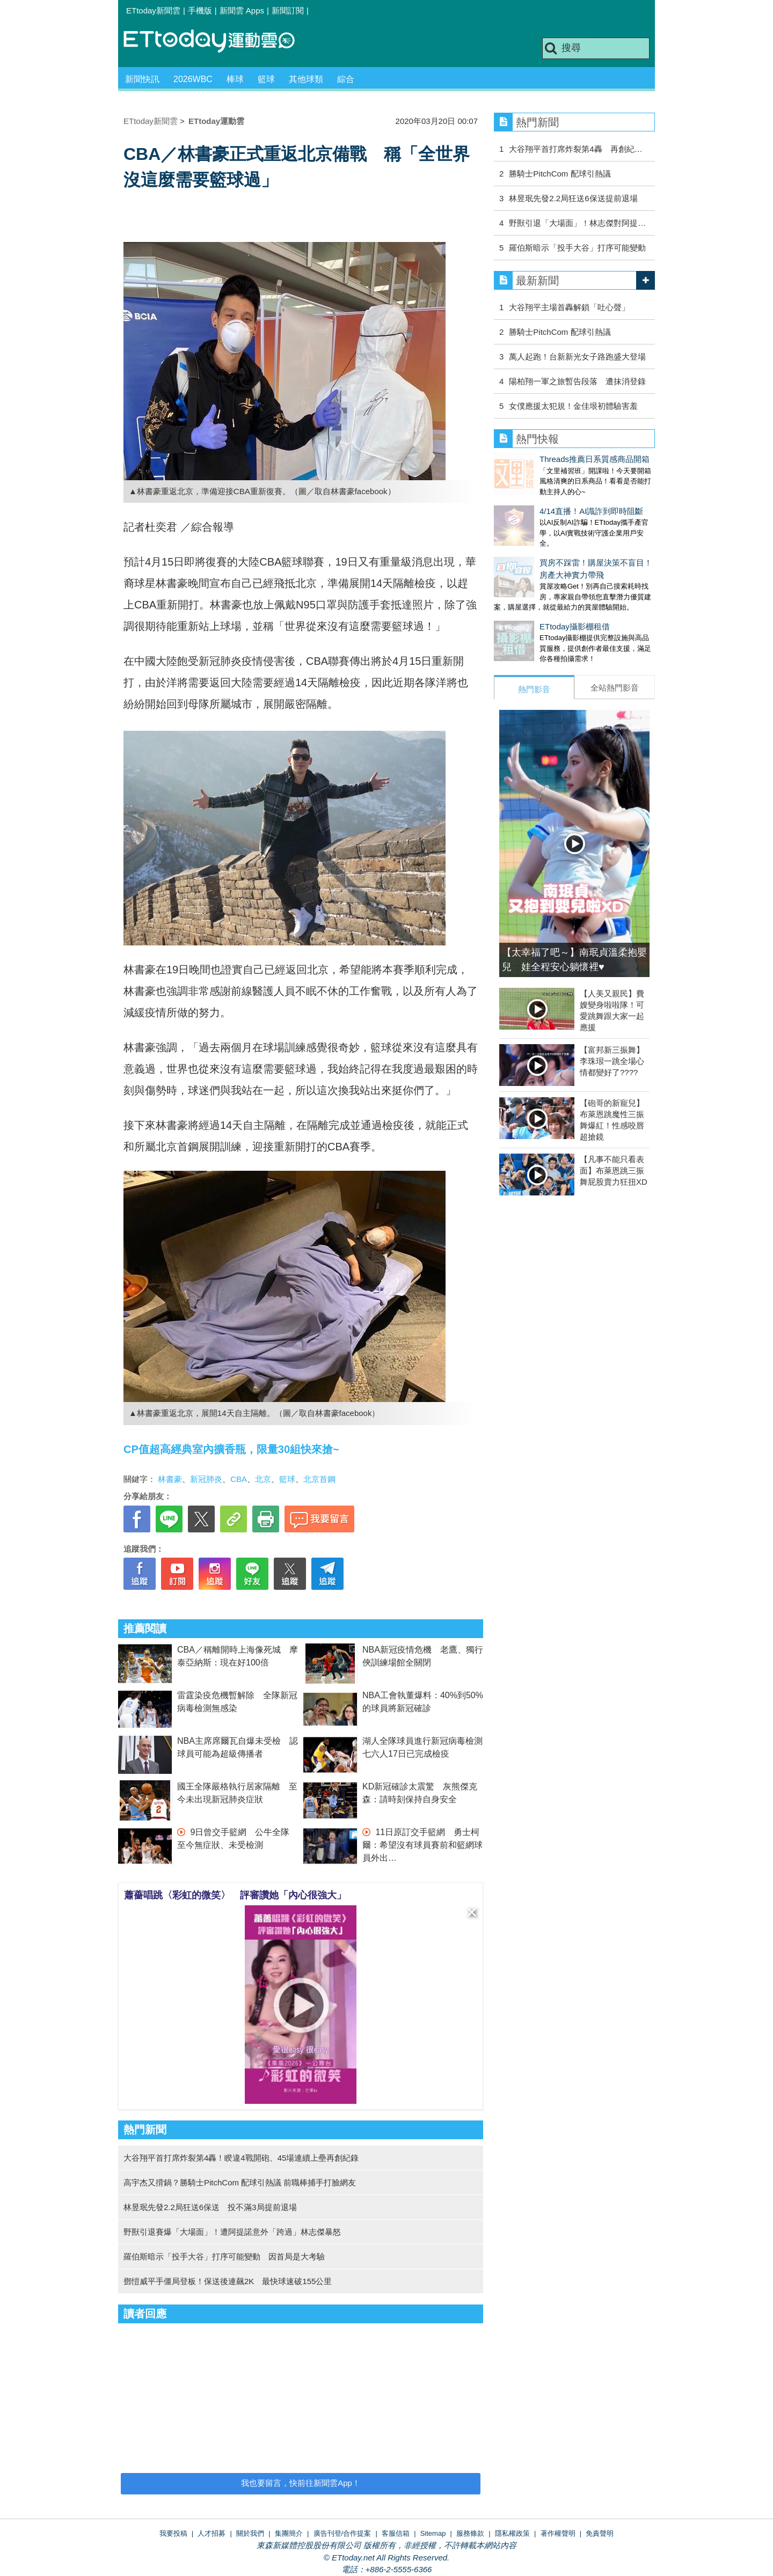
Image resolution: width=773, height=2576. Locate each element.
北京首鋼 (319, 1479)
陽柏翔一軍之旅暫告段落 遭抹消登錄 (577, 381)
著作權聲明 (558, 2533)
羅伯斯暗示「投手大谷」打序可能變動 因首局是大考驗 (224, 2256)
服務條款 (470, 2533)
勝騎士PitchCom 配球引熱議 (559, 173)
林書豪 (170, 1479)
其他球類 (306, 79)
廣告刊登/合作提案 (342, 2533)
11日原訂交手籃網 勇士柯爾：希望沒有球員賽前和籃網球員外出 (422, 1845)
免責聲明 (600, 2533)
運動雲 (217, 42)
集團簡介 (289, 2533)
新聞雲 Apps (242, 10)
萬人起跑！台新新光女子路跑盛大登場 (577, 356)
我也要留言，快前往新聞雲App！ (300, 2482)
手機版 (200, 10)
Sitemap (433, 2533)
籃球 (266, 79)
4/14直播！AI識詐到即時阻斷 (545, 500)
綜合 (345, 79)
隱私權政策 (512, 2533)
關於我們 (250, 2533)
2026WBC (193, 79)
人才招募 (211, 2533)
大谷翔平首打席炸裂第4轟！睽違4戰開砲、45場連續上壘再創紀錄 (241, 2157)
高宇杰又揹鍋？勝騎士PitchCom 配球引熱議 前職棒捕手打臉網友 (239, 2182)
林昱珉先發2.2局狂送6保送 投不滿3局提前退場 (210, 2207)
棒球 (235, 79)
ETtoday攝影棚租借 (529, 605)
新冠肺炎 (206, 1479)
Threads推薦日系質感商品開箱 (549, 459)
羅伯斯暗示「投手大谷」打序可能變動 (577, 247)
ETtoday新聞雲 (153, 10)
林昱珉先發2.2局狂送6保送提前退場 (573, 198)
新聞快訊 (142, 79)
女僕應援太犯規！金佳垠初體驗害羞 (573, 405)
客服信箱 (396, 2533)
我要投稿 (173, 2533)
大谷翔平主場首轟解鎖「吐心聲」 (569, 307)
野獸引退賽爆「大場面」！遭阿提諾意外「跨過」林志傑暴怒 (232, 2231)
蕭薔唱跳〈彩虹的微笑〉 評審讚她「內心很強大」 (235, 1895)
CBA (238, 1479)
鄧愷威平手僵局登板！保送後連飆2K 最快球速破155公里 (227, 2281)
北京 (263, 1479)
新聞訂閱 (288, 10)
